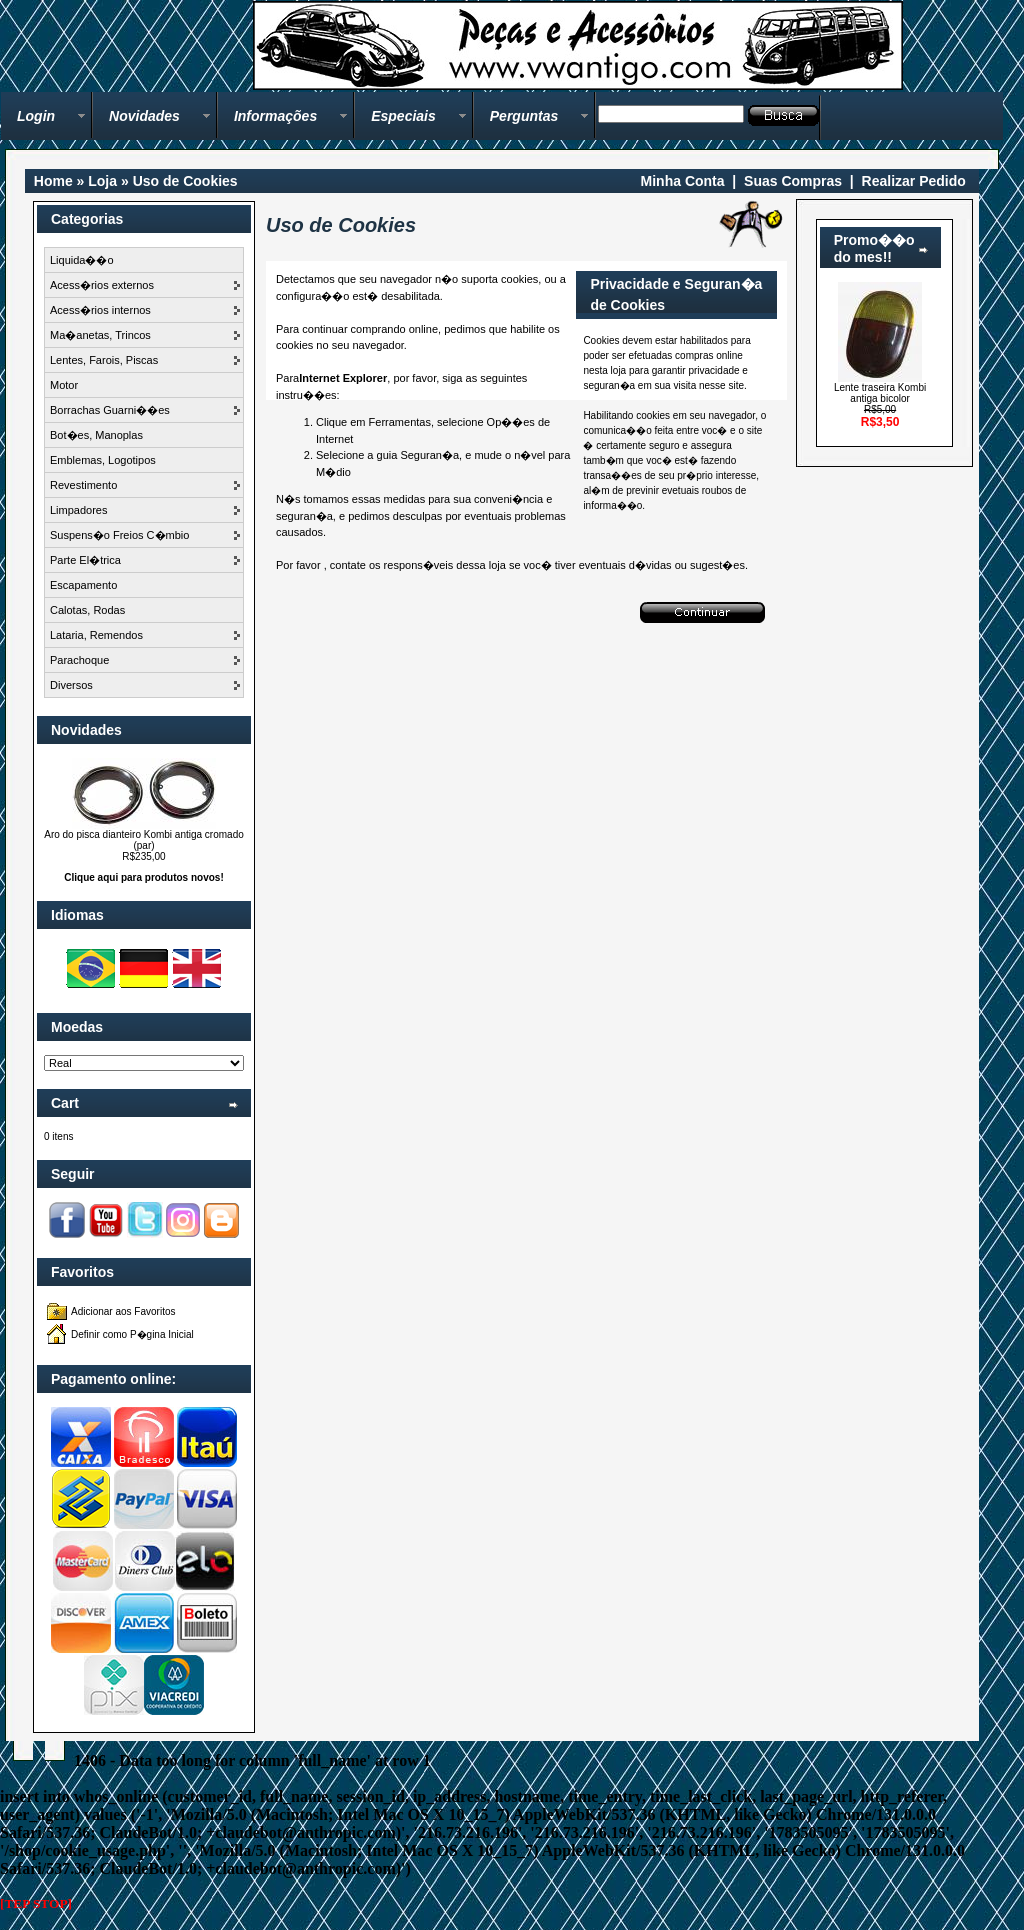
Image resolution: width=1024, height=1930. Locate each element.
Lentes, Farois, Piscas (104, 360)
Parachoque (79, 660)
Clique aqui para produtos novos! (143, 877)
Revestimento (83, 485)
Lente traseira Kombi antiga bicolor (880, 393)
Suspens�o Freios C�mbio (119, 535)
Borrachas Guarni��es (110, 410)
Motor (64, 385)
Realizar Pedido (914, 181)
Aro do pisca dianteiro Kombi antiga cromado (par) (144, 840)
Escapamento (83, 585)
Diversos (71, 685)
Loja (102, 181)
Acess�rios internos (100, 310)
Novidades (144, 116)
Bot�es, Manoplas (96, 435)
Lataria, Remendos (96, 635)
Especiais (403, 116)
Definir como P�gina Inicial (132, 1334)
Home (53, 181)
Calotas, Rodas (87, 610)
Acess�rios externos (102, 285)
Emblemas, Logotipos (103, 460)
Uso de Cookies (185, 181)
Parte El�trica (85, 560)
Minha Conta (683, 181)
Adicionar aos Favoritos (123, 1311)
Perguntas (524, 116)
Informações (275, 116)
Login (36, 116)
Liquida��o (82, 260)
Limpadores (78, 510)
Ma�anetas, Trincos (100, 335)
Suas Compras (793, 181)
